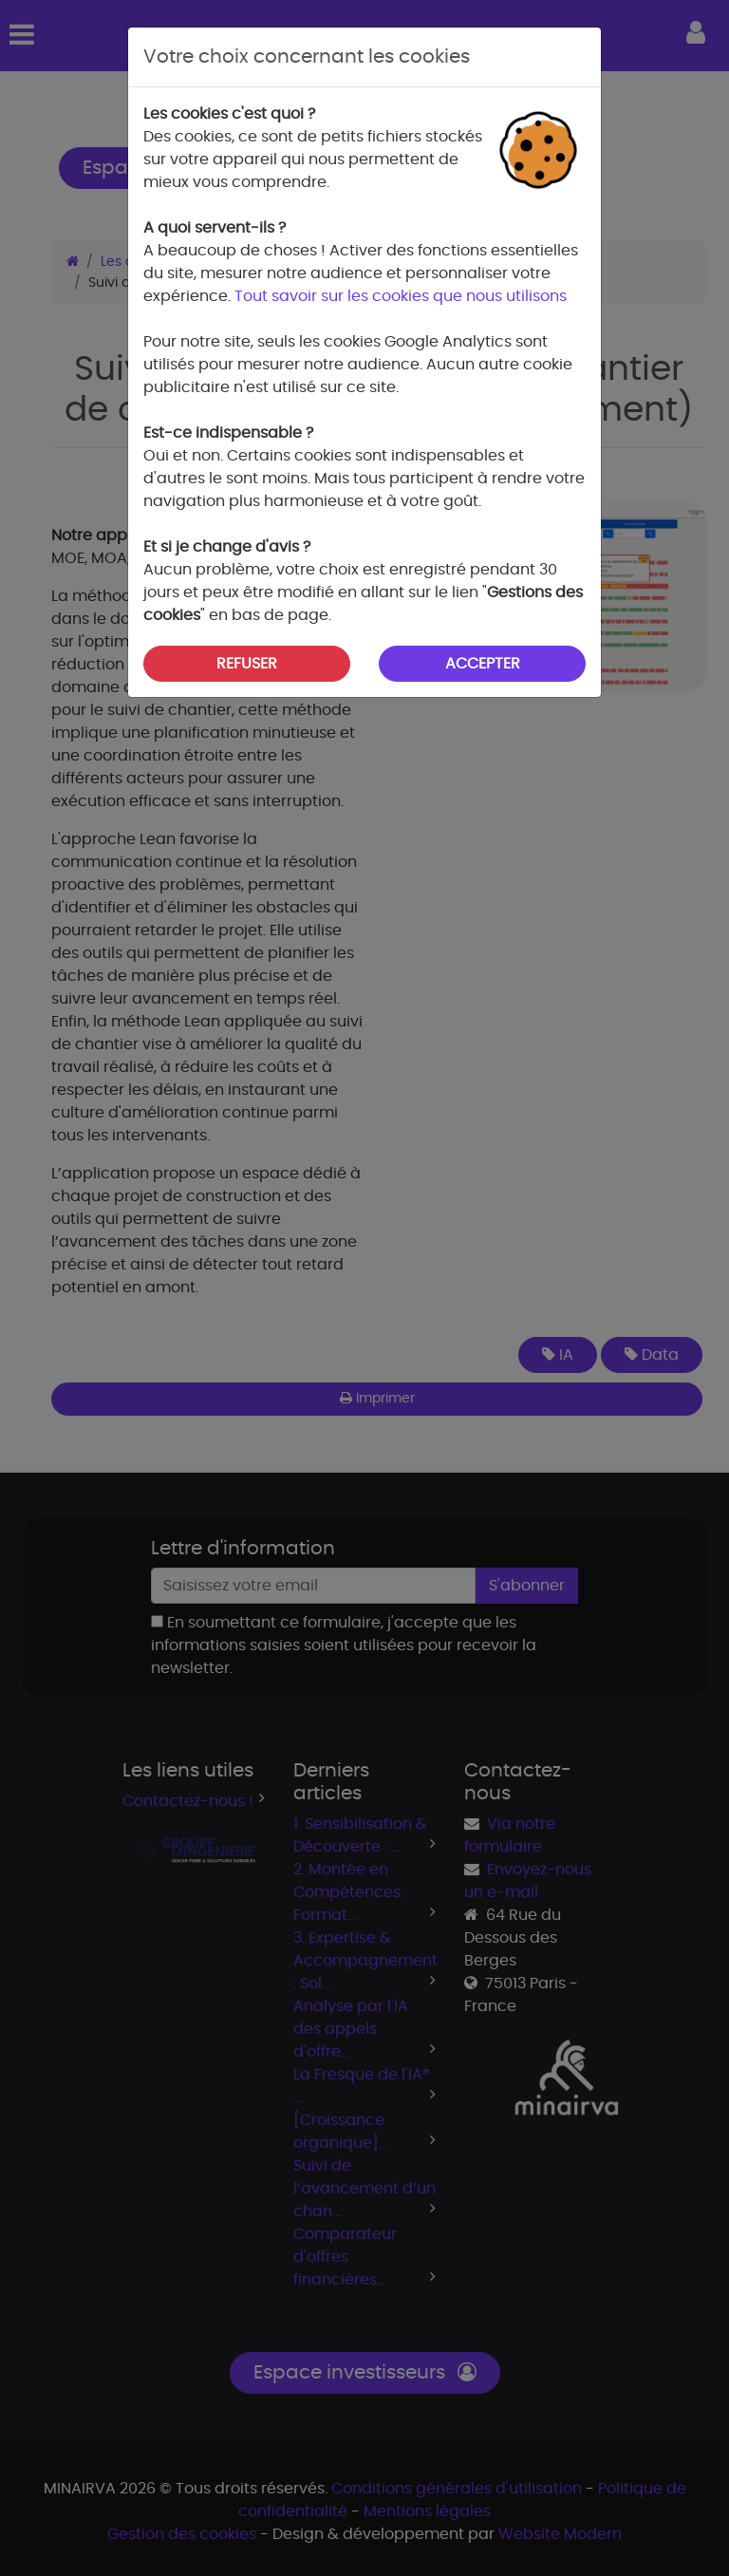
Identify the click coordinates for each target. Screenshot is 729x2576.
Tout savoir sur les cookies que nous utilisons (400, 296)
